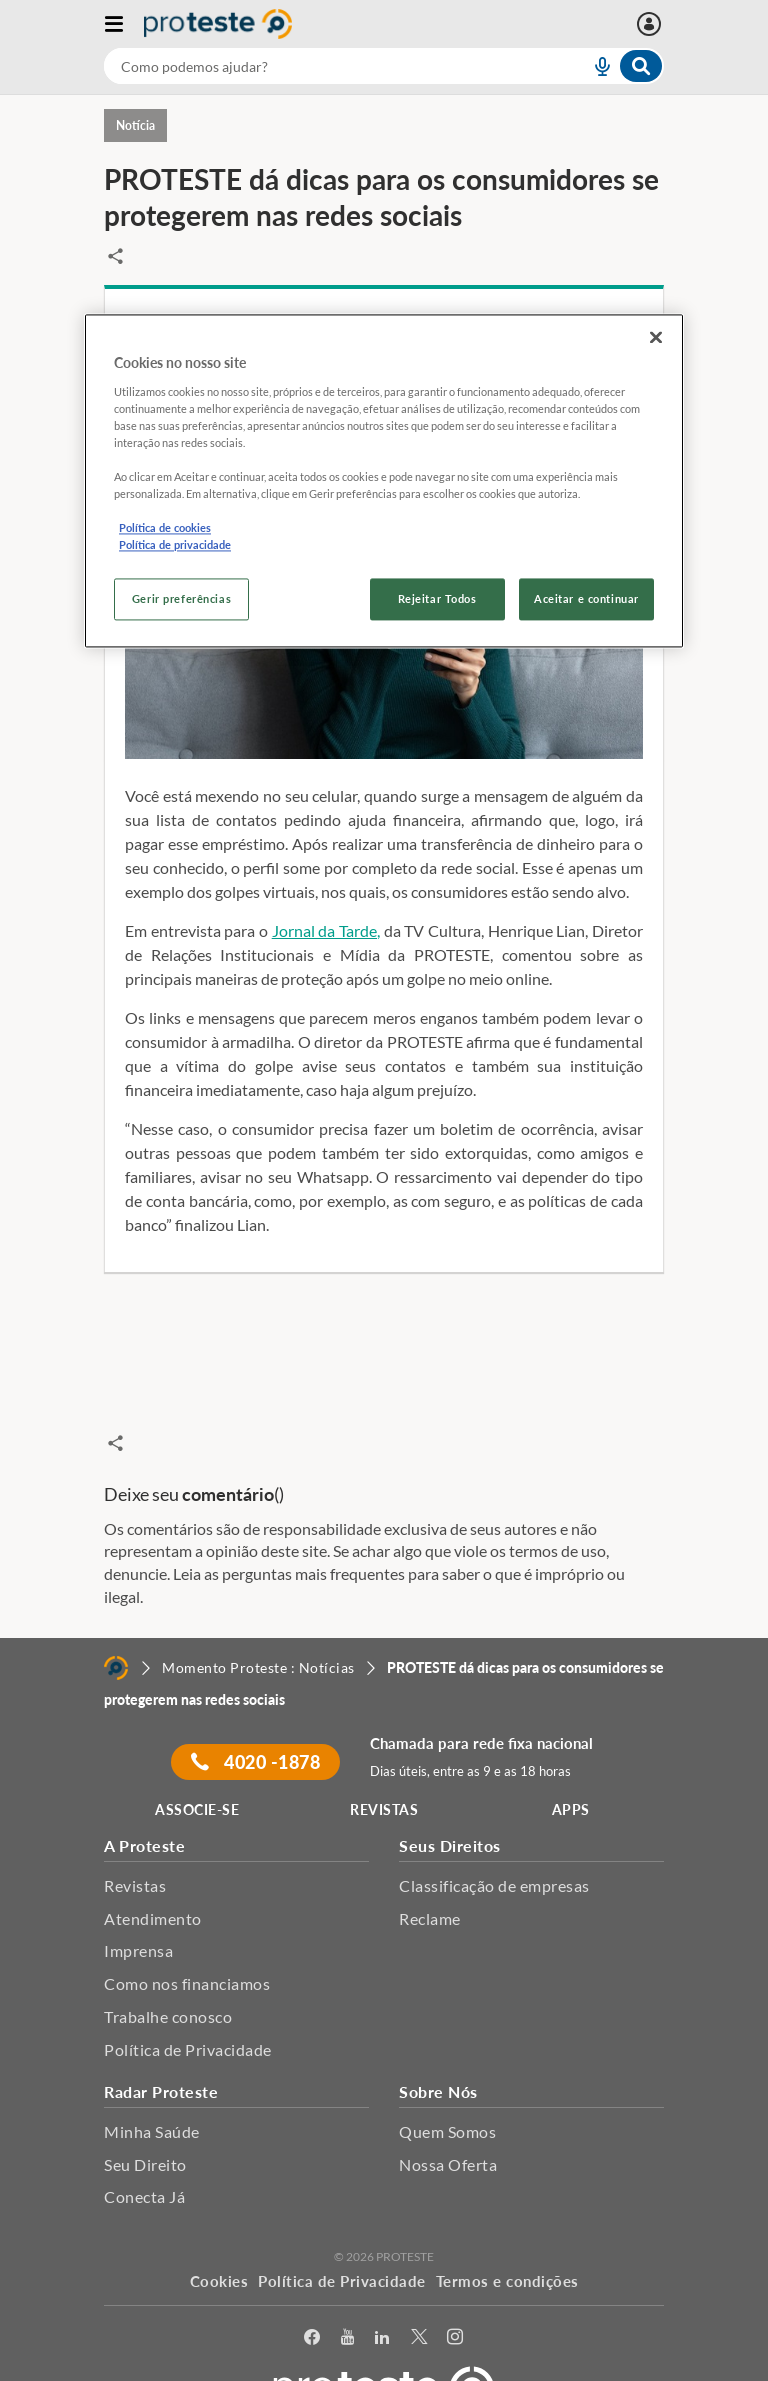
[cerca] (323, 66)
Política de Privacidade (188, 2006)
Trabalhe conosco (168, 1973)
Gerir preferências (181, 599)
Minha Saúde (152, 2089)
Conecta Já (144, 2154)
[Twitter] (419, 2295)
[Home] (116, 1625)
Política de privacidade (175, 545)
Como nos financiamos (187, 1941)
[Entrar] (651, 24)
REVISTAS (384, 1767)
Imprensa (138, 1908)
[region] (384, 481)
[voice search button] (594, 66)
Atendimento (153, 1875)
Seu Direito (145, 2121)
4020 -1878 (255, 1720)
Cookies (219, 2239)
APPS (571, 1767)
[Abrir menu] (124, 24)
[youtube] (348, 2295)
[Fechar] (656, 338)
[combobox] (384, 66)
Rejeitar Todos (437, 599)
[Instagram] (455, 2295)
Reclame (430, 1875)
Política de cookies (165, 528)
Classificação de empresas (494, 1843)
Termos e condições (507, 2239)
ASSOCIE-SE (197, 1767)
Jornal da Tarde (324, 930)
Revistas (135, 1843)
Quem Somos (447, 2089)
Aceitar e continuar (586, 599)
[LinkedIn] (382, 2295)
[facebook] (312, 2295)
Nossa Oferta (448, 2121)
